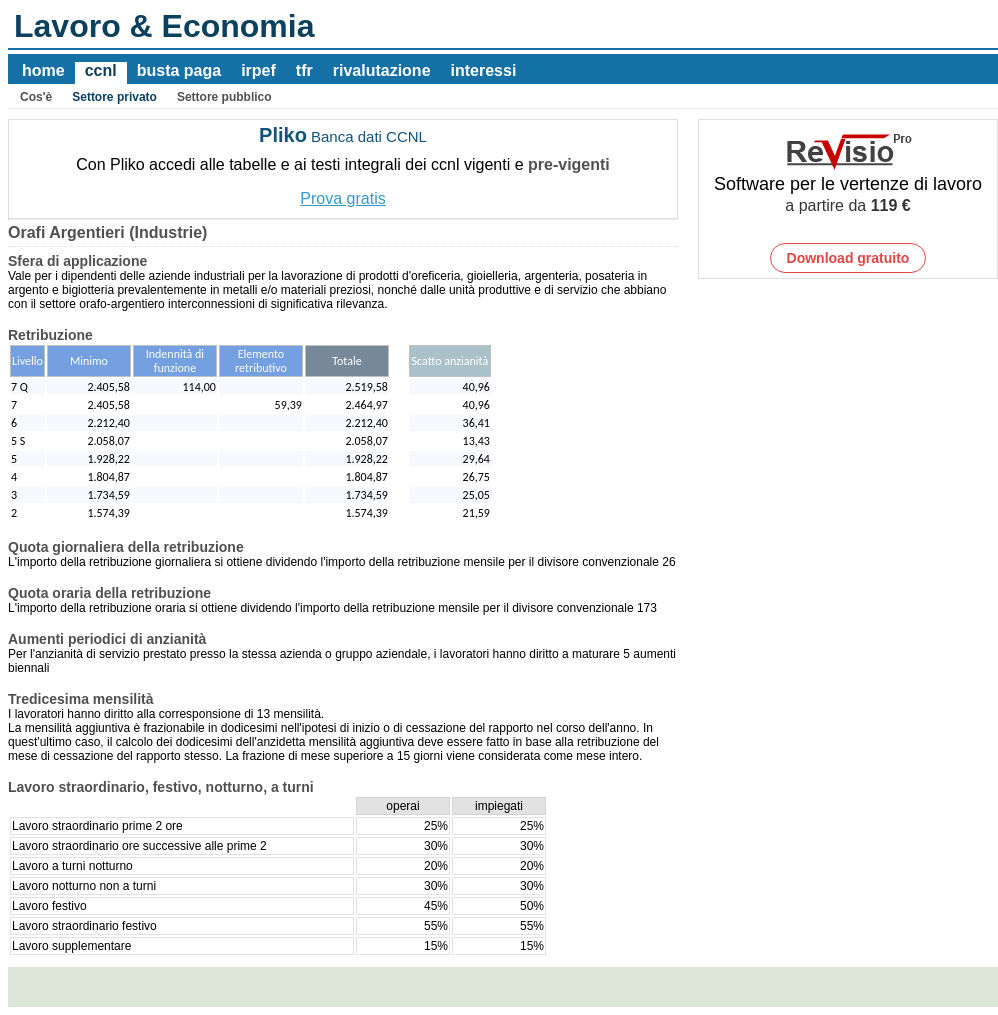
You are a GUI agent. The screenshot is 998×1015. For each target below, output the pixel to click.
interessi (484, 70)
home (43, 70)
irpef (258, 70)
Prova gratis (342, 198)
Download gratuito (848, 258)
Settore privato (114, 97)
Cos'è (36, 97)
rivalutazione (382, 70)
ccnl (101, 70)
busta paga (179, 70)
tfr (304, 70)
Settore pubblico (224, 97)
